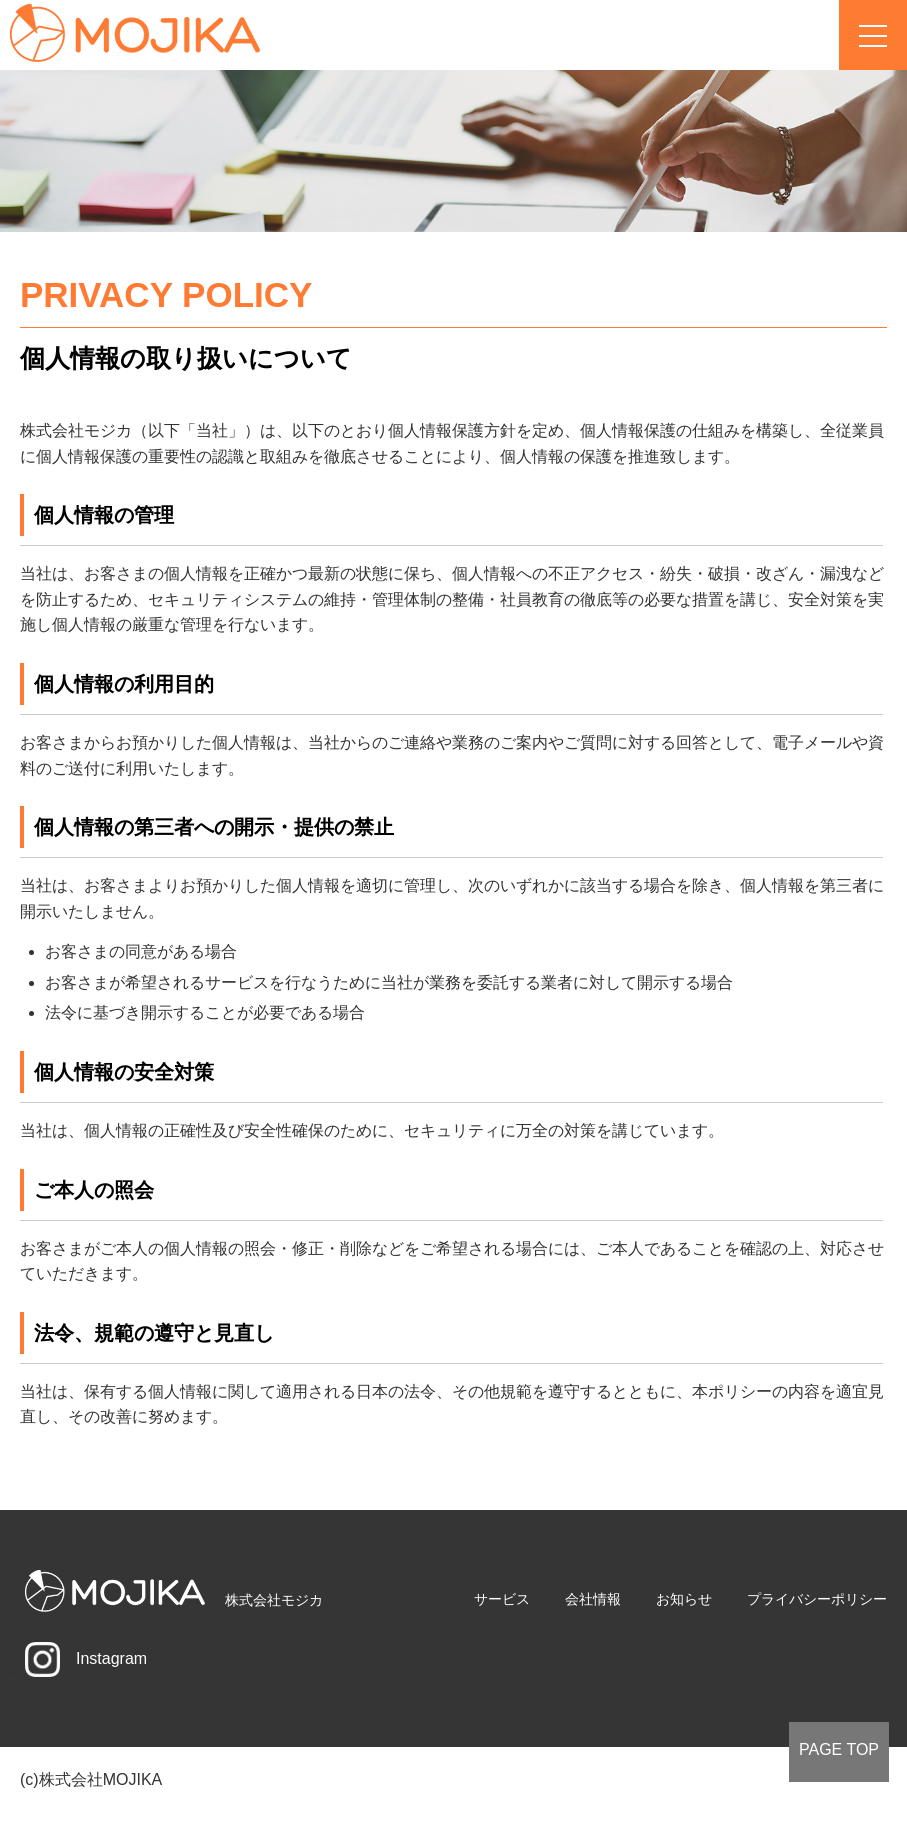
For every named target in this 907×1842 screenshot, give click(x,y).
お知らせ (684, 1599)
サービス (502, 1599)
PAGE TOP (839, 1749)
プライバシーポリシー (817, 1599)
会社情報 (593, 1599)
